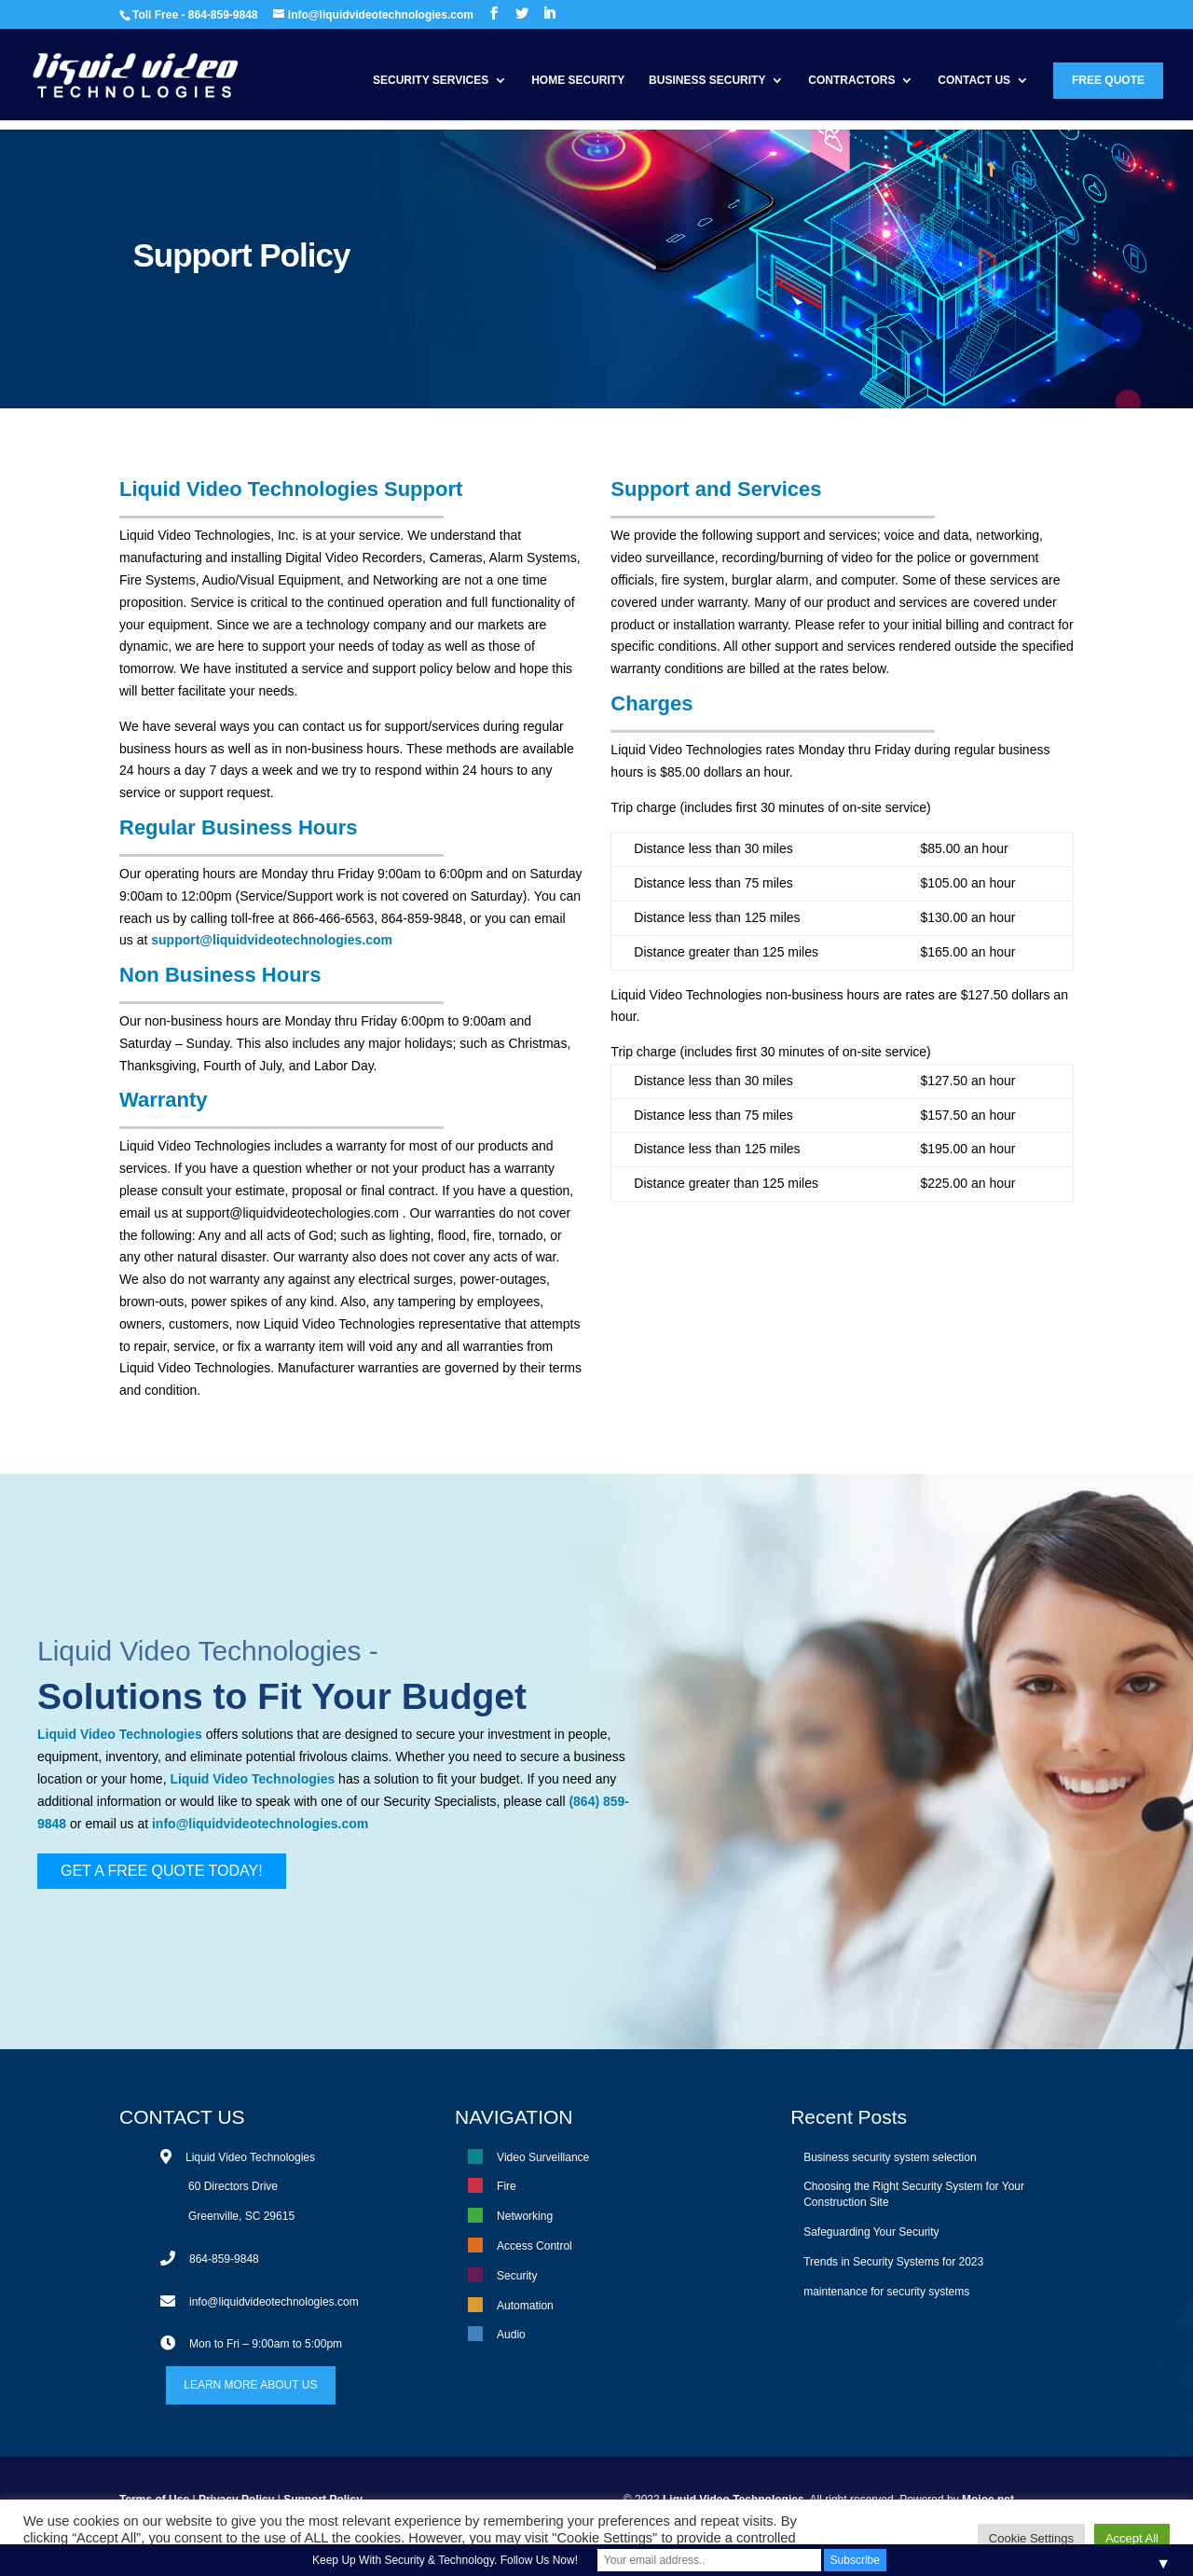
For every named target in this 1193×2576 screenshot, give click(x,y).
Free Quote (1108, 80)
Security (517, 2275)
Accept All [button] (1132, 2538)
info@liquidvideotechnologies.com (260, 1823)
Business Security (707, 80)
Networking (525, 2216)
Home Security (577, 80)
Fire (506, 2186)
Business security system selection (889, 2157)
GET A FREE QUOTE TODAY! (162, 1871)
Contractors (851, 80)
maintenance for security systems (886, 2291)
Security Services (430, 80)
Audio (511, 2334)
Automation (525, 2305)
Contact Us (974, 80)
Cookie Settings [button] (1031, 2538)
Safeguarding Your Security (871, 2232)
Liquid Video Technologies (199, 1650)
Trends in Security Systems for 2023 (893, 2261)
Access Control (534, 2245)
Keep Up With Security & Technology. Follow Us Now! (445, 2560)
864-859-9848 (224, 2259)
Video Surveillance (543, 2157)
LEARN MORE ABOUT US (250, 2384)
